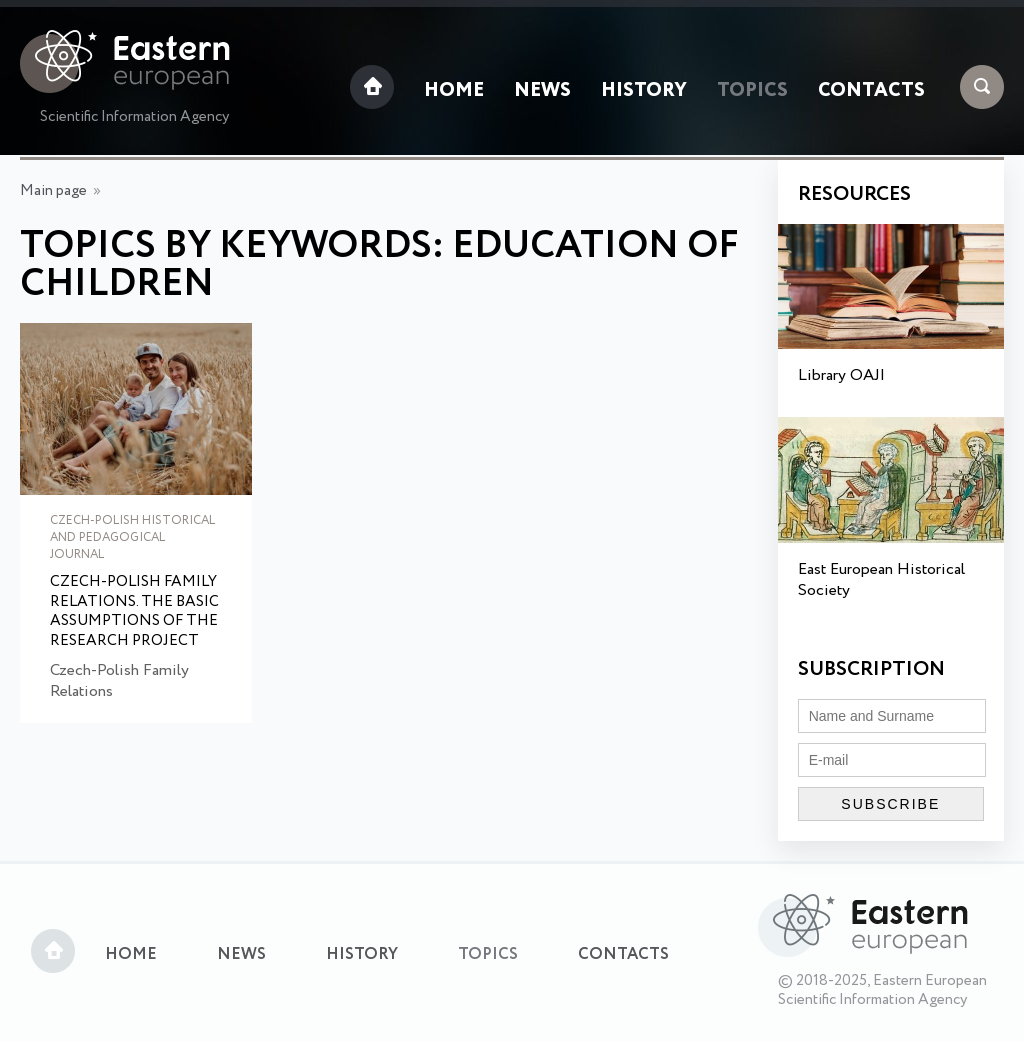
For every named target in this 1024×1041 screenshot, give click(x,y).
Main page (53, 191)
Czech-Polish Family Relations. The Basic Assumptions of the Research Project (134, 612)
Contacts (871, 91)
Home (454, 91)
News (542, 91)
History (644, 91)
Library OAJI (841, 375)
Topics (752, 91)
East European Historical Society (881, 580)
